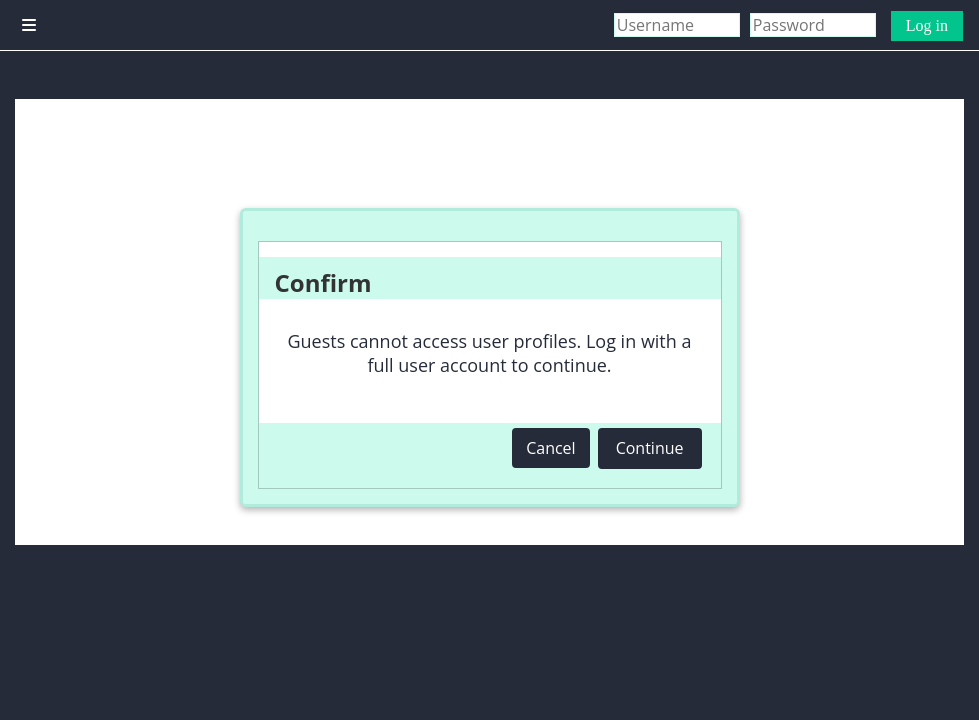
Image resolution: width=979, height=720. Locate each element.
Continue (650, 448)
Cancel (550, 448)
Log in (927, 25)
